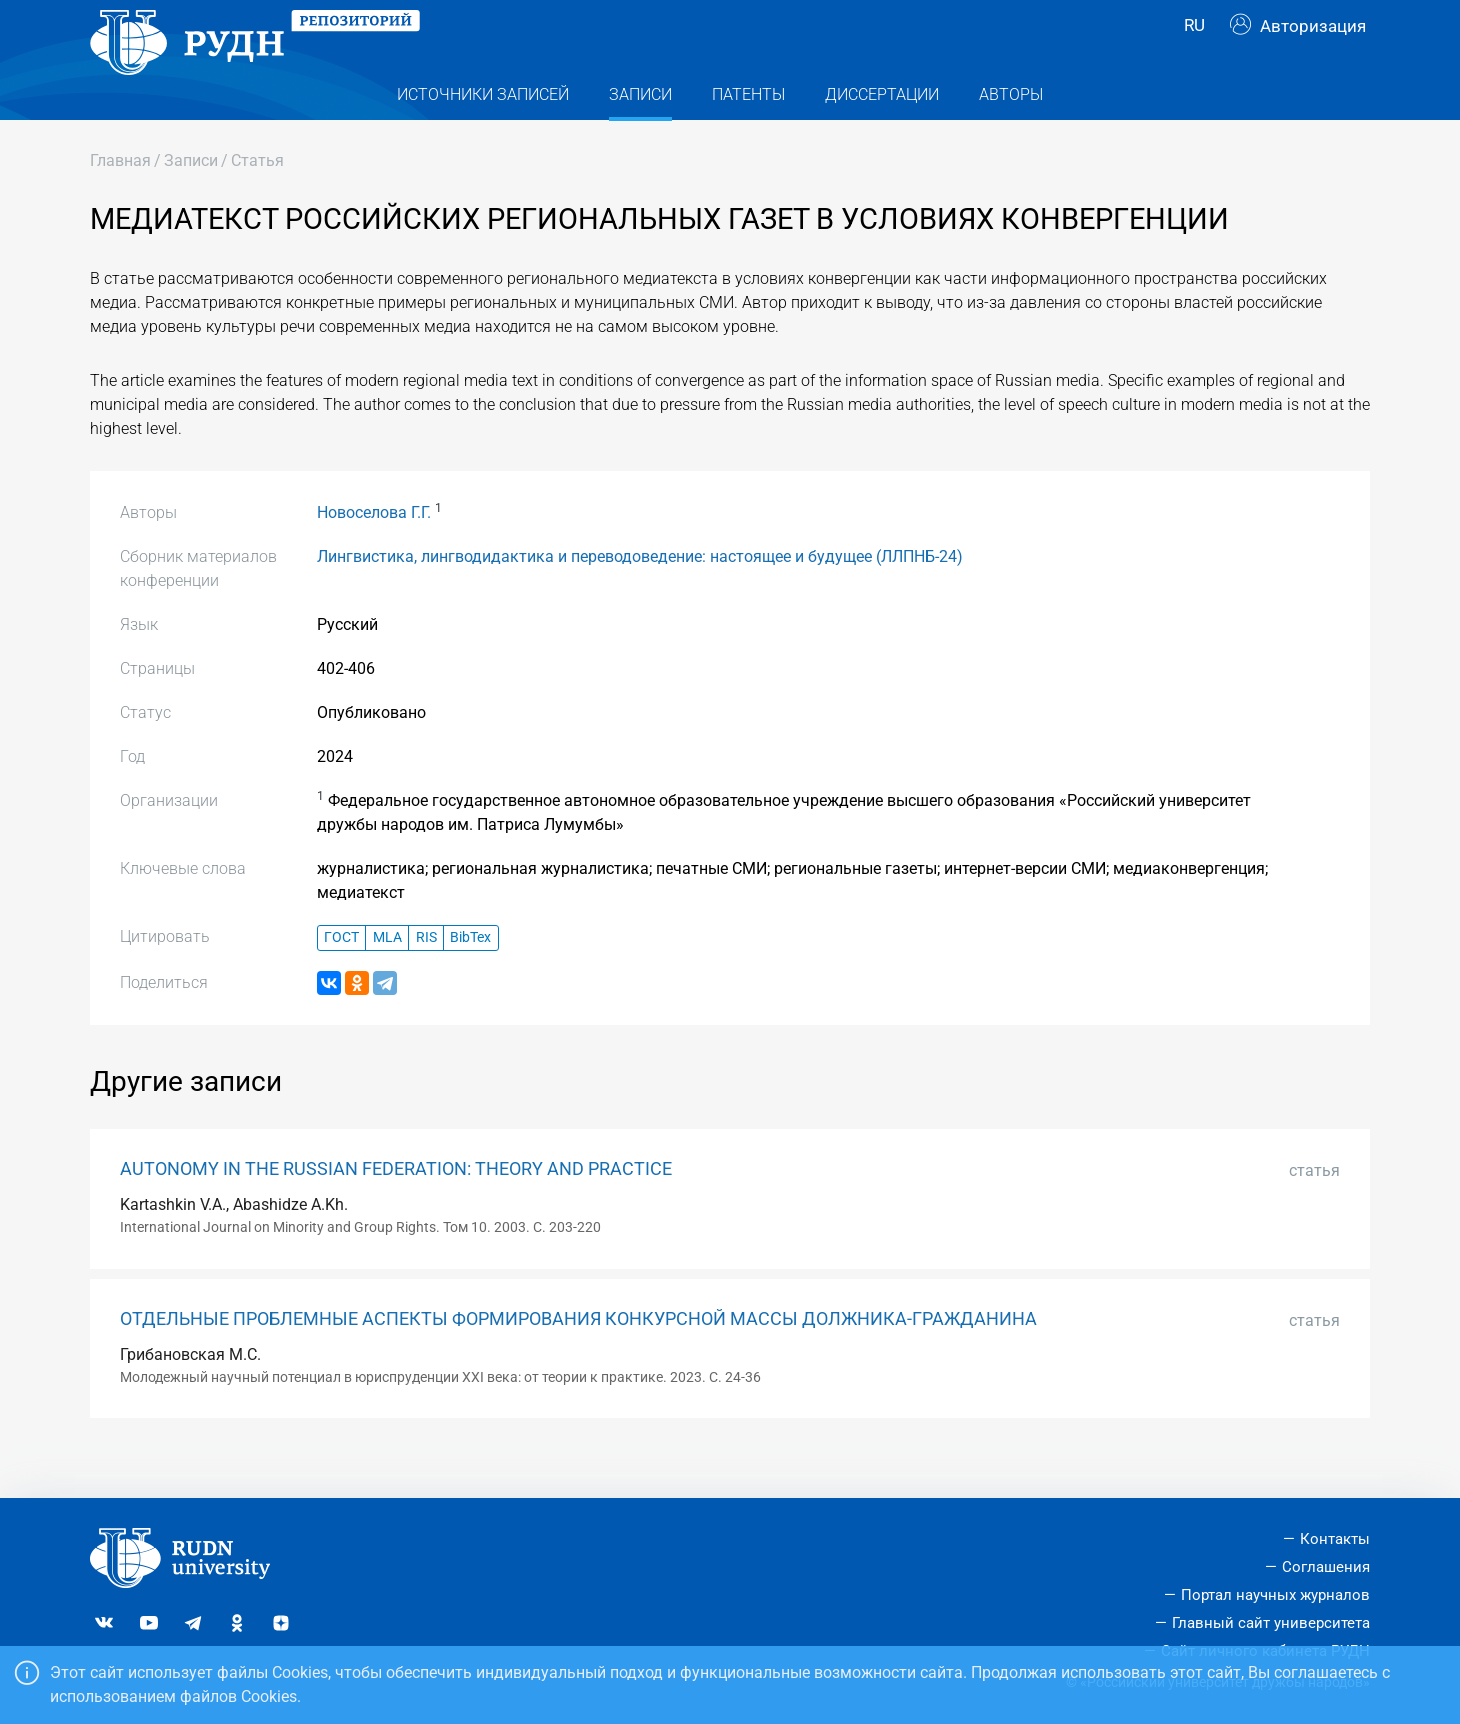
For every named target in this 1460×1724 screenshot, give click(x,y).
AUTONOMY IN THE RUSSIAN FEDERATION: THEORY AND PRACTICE (396, 1209)
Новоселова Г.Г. (374, 552)
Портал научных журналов (1275, 1595)
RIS (426, 977)
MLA (387, 977)
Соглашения (1326, 1567)
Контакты (1335, 1539)
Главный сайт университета (1271, 1623)
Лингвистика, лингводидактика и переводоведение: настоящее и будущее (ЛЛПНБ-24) (640, 596)
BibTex (470, 977)
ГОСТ (341, 977)
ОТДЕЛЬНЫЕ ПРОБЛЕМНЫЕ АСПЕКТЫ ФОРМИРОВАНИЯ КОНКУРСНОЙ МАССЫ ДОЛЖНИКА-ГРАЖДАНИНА (578, 1359)
